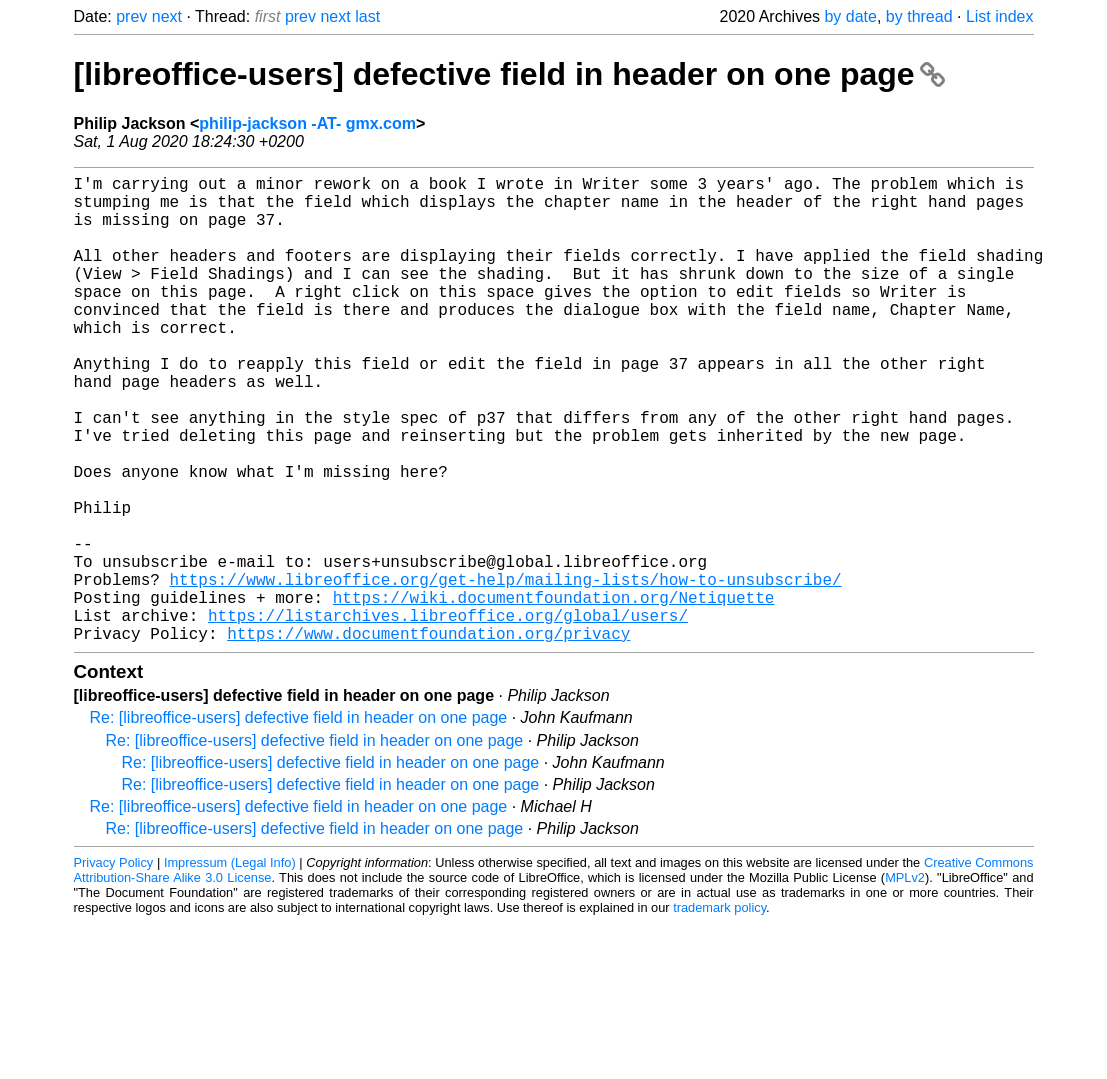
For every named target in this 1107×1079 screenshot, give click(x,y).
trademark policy (719, 1011)
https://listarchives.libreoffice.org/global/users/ (448, 715)
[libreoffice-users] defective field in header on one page (510, 74)
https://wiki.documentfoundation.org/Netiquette (554, 693)
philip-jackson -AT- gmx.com (307, 123)
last (367, 16)
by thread (919, 16)
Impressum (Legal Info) (230, 966)
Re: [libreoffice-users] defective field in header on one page (299, 821)
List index (1000, 16)
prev (131, 16)
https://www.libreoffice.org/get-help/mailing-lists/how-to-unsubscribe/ (506, 671)
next (167, 16)
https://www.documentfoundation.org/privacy (428, 737)
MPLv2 (905, 981)
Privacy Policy (114, 966)
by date (850, 16)
